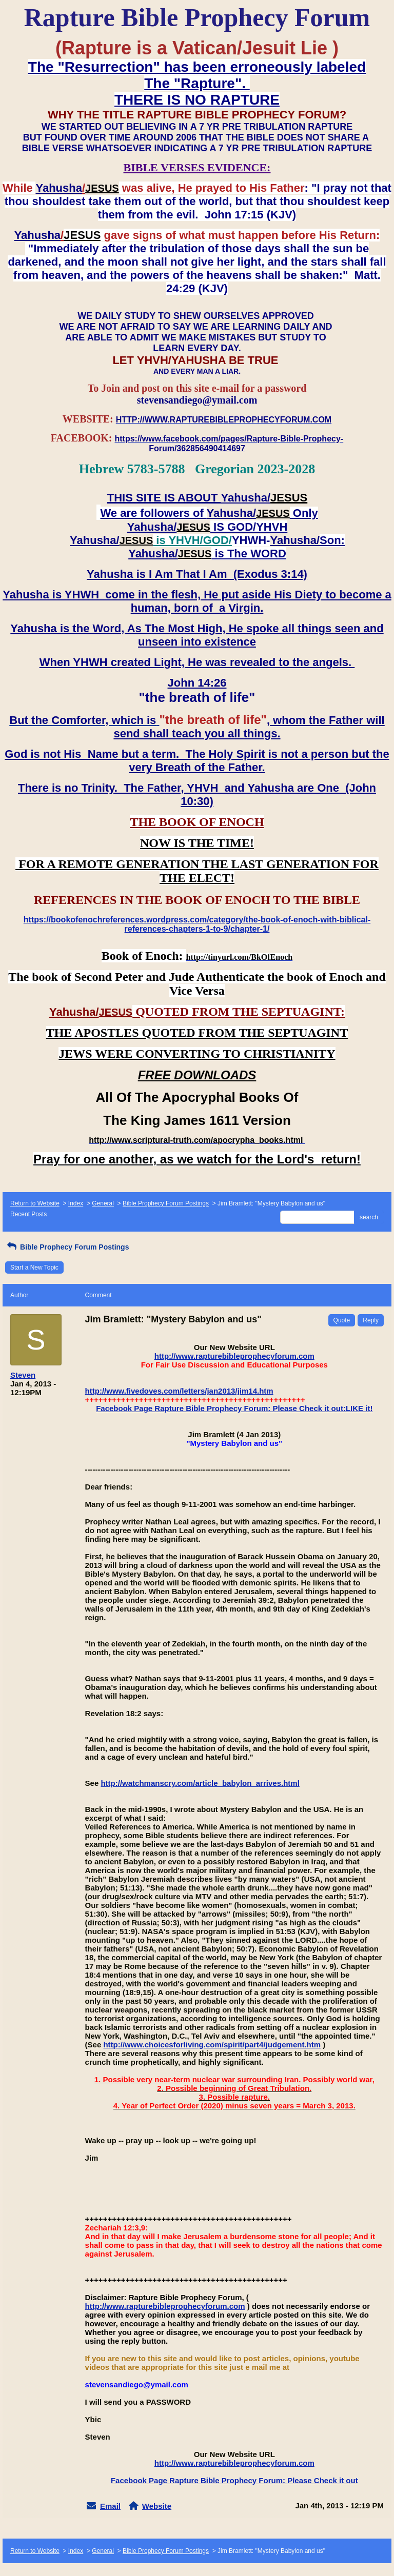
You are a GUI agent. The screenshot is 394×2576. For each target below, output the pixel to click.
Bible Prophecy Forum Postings (166, 1203)
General (103, 1203)
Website (156, 2506)
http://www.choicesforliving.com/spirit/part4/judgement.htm (212, 2044)
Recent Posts (28, 1214)
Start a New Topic (34, 1267)
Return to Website (35, 1203)
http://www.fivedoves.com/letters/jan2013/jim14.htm (179, 1390)
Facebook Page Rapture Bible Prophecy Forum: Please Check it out (234, 2480)
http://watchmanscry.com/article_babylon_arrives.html (200, 1783)
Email (110, 2506)
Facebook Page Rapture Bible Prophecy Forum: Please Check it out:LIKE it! (234, 1408)
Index (75, 1203)
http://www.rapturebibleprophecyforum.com (234, 1356)
